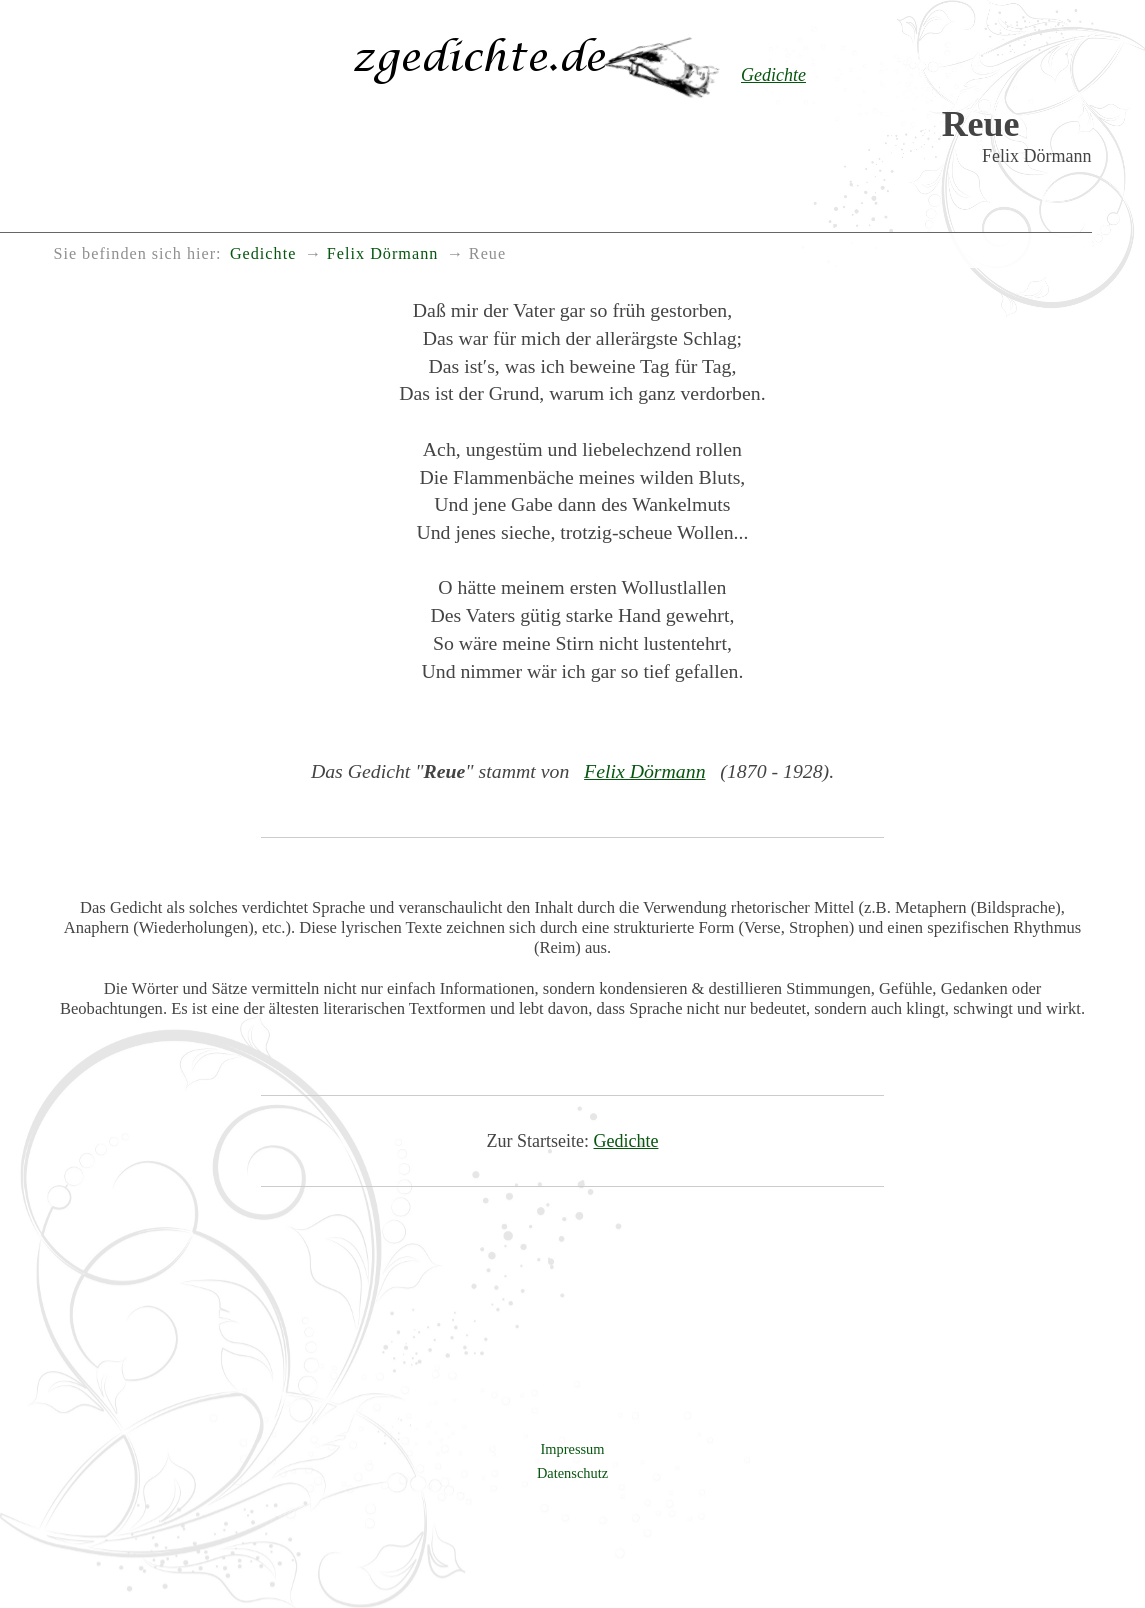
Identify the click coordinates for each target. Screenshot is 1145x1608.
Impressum (573, 1449)
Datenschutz (572, 1473)
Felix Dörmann (644, 771)
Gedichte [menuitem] (263, 254)
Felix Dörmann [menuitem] (382, 254)
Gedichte (626, 1141)
